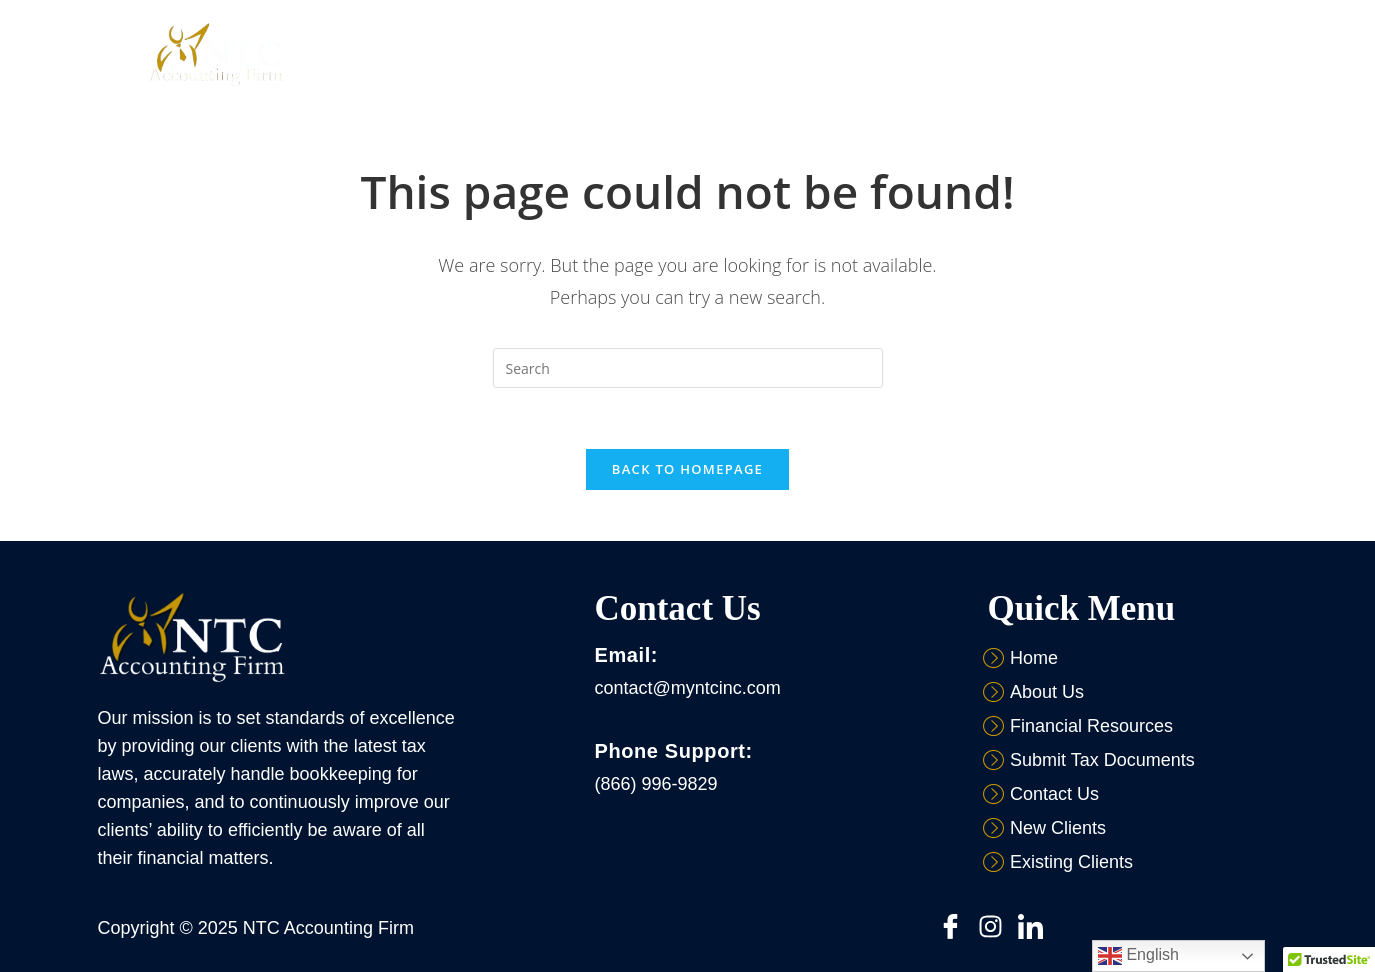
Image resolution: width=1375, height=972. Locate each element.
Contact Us (1095, 54)
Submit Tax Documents (948, 54)
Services (695, 54)
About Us (586, 54)
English (1138, 956)
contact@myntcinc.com (687, 688)
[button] (586, 54)
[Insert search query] (688, 368)
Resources (800, 54)
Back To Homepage (687, 469)
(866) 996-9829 (655, 784)
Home (497, 54)
